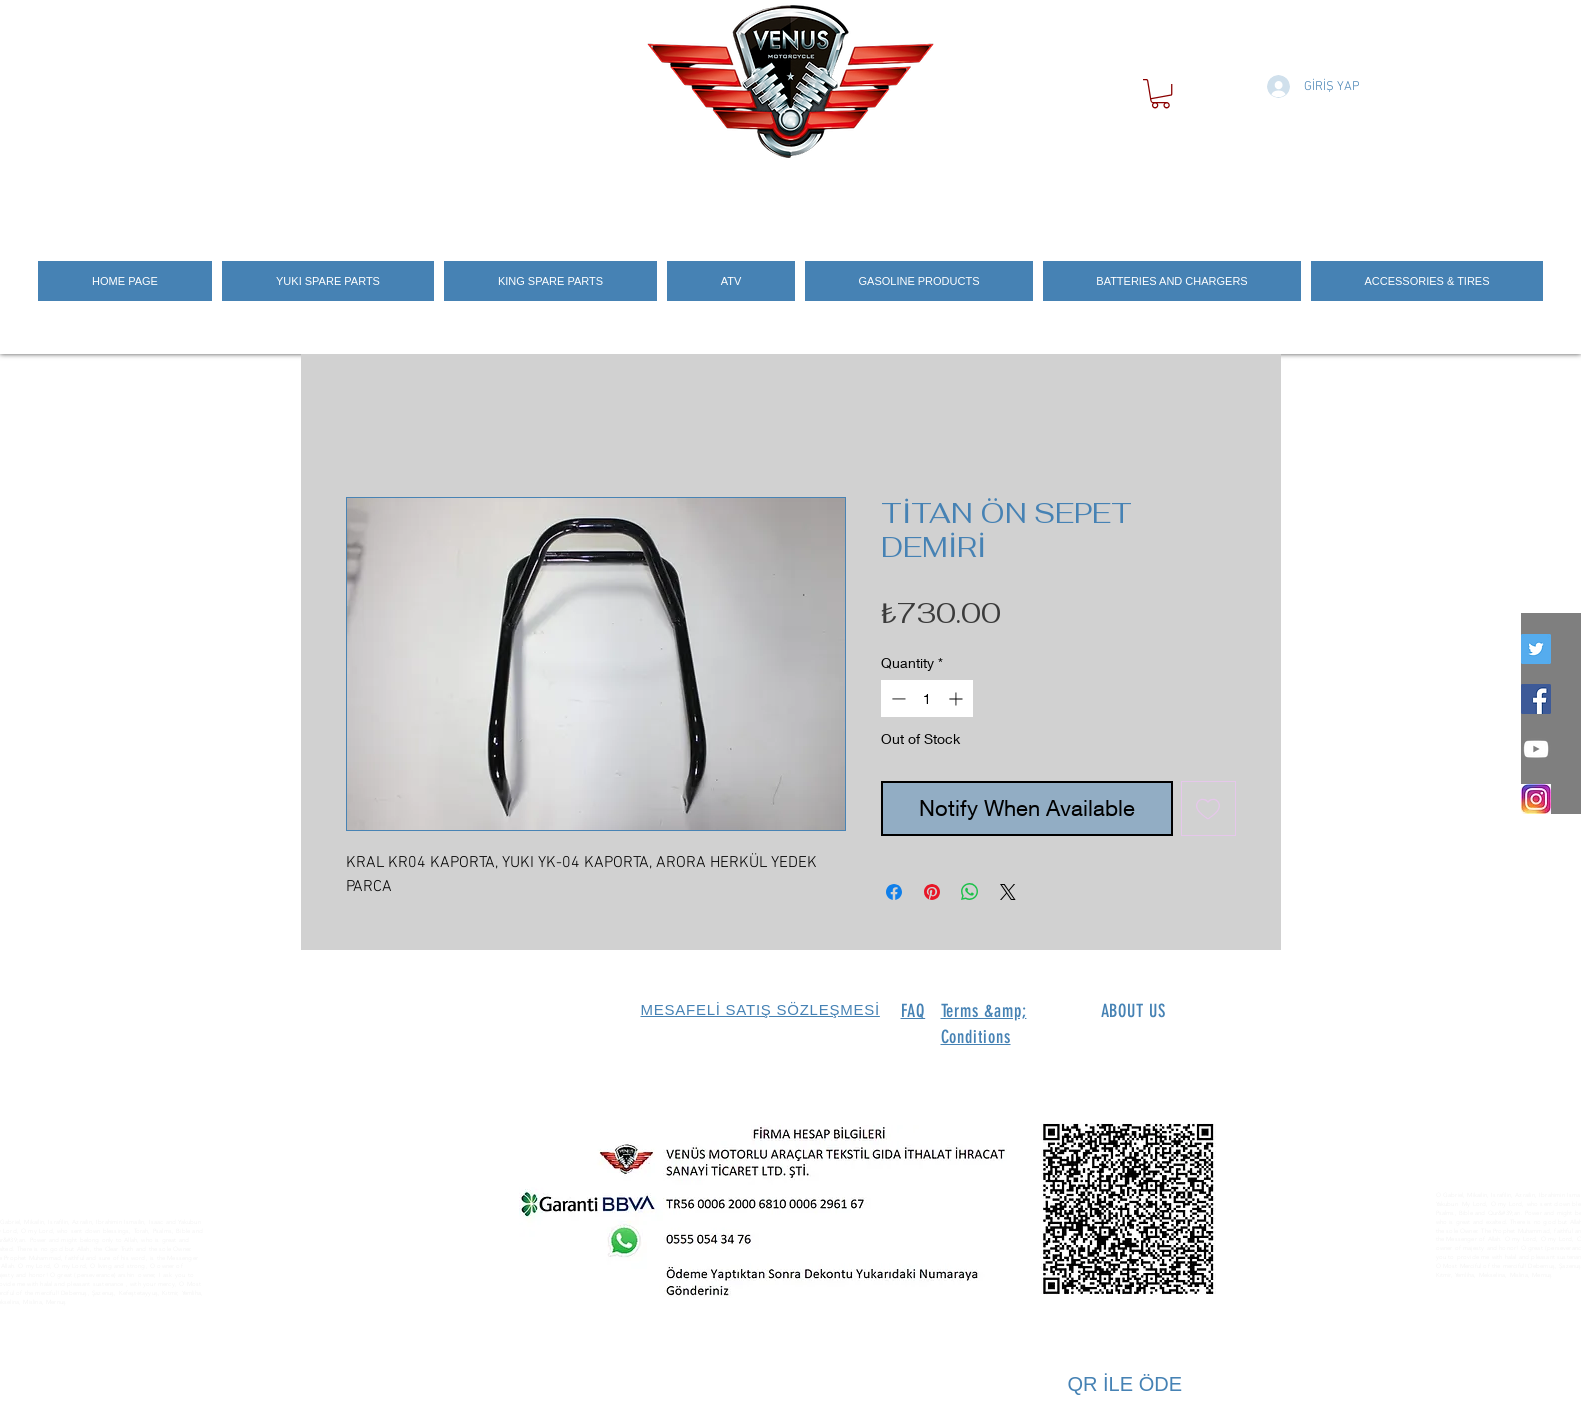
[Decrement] (896, 698)
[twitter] (1536, 649)
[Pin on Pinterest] (932, 892)
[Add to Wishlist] (1208, 808)
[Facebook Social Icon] (1536, 699)
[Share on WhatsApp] (970, 892)
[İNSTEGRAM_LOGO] (1536, 799)
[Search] (1260, 193)
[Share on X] (1008, 892)
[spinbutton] (927, 698)
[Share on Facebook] (894, 892)
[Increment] (957, 698)
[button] (1160, 93)
